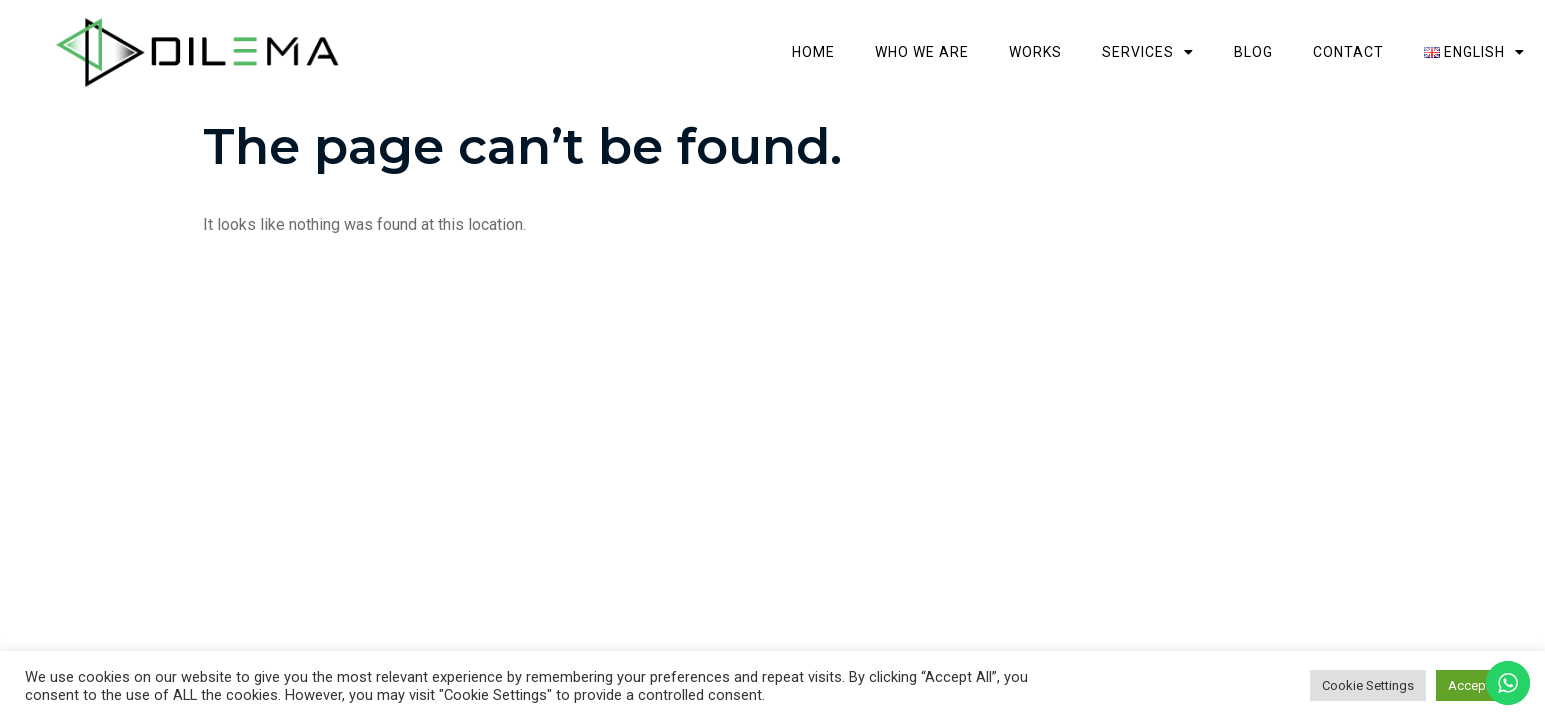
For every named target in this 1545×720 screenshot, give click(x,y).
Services (1289, 29)
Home (954, 29)
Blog (1394, 29)
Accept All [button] (1478, 685)
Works (1176, 29)
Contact (1489, 29)
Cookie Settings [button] (1368, 685)
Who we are (1063, 29)
